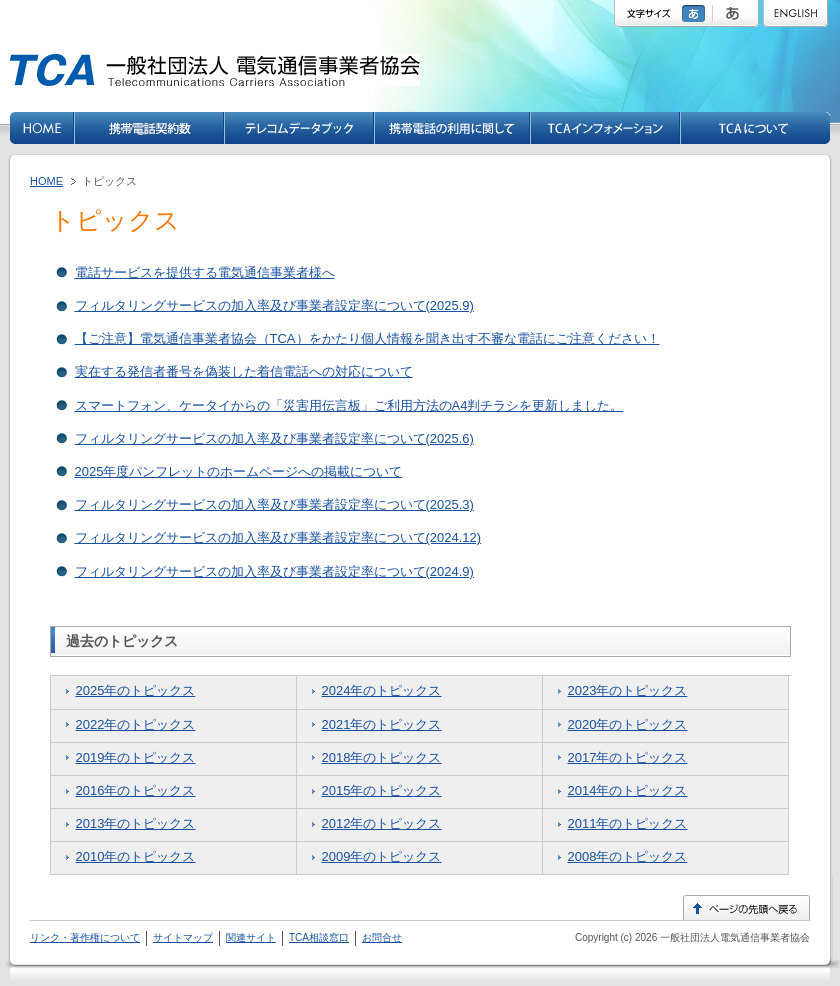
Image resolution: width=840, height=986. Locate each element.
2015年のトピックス (382, 790)
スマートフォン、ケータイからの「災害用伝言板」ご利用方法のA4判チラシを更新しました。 (349, 405)
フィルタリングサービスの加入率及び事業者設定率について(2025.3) (274, 504)
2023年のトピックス (628, 690)
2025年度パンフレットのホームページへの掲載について (239, 471)
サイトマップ (183, 937)
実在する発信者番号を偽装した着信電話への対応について (244, 371)
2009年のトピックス (382, 856)
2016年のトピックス (136, 790)
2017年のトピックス (628, 757)
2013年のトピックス (136, 823)
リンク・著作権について (85, 937)
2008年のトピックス (628, 856)
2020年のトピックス (628, 724)
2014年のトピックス (628, 790)
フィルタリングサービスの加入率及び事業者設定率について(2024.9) (274, 571)
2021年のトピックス (382, 724)
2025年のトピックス (136, 690)
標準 (696, 13)
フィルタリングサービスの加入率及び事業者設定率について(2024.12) (278, 537)
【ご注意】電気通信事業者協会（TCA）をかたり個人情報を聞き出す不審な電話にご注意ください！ (367, 338)
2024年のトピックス (382, 690)
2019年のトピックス (136, 757)
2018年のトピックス (382, 757)
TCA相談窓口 (319, 937)
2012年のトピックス (382, 823)
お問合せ (382, 937)
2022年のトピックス (136, 724)
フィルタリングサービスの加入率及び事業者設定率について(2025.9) (274, 305)
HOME (46, 181)
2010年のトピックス (136, 856)
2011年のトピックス (628, 823)
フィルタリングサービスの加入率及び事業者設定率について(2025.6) (274, 438)
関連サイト (251, 937)
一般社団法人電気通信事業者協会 (733, 937)
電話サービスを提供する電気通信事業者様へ (205, 272)
